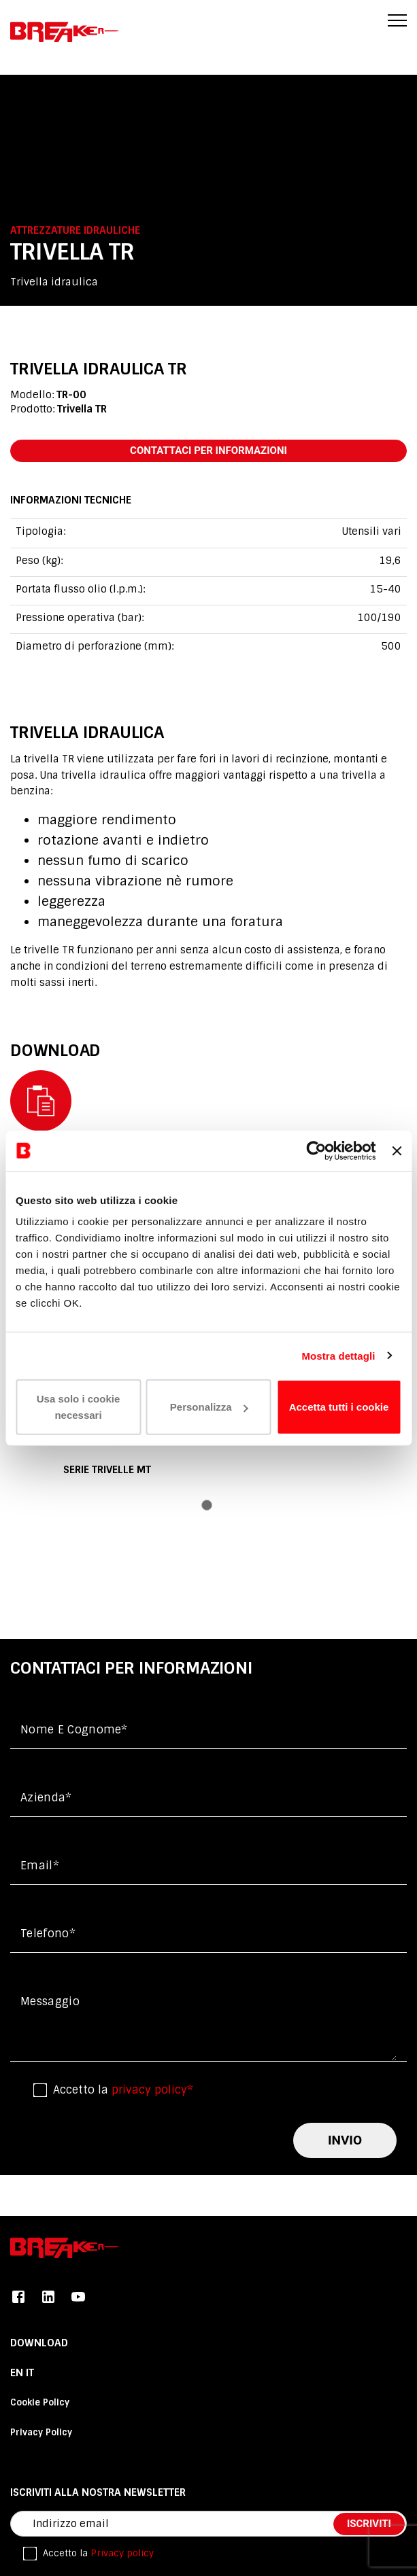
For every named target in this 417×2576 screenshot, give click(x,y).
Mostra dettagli (338, 1355)
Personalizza (209, 1407)
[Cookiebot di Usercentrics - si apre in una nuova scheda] (316, 1150)
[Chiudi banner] (396, 1150)
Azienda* (46, 1797)
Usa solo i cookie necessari (78, 1407)
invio (345, 2140)
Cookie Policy (39, 2402)
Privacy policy (122, 2553)
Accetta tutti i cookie (339, 1407)
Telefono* (48, 1933)
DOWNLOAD (39, 2343)
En (18, 2373)
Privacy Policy (41, 2432)
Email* (39, 1865)
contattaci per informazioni (208, 450)
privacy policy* (152, 2090)
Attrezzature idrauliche (75, 230)
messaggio (50, 2001)
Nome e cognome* (74, 1730)
